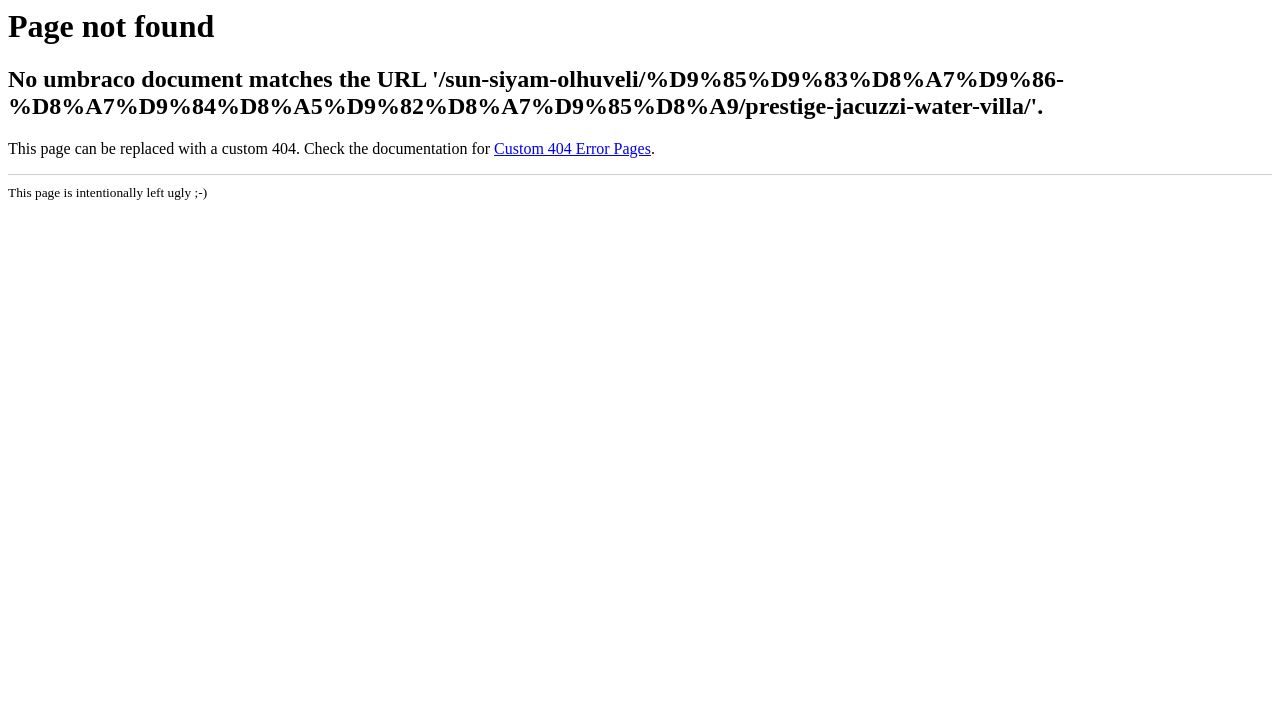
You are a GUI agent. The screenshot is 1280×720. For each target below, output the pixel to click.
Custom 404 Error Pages (572, 148)
